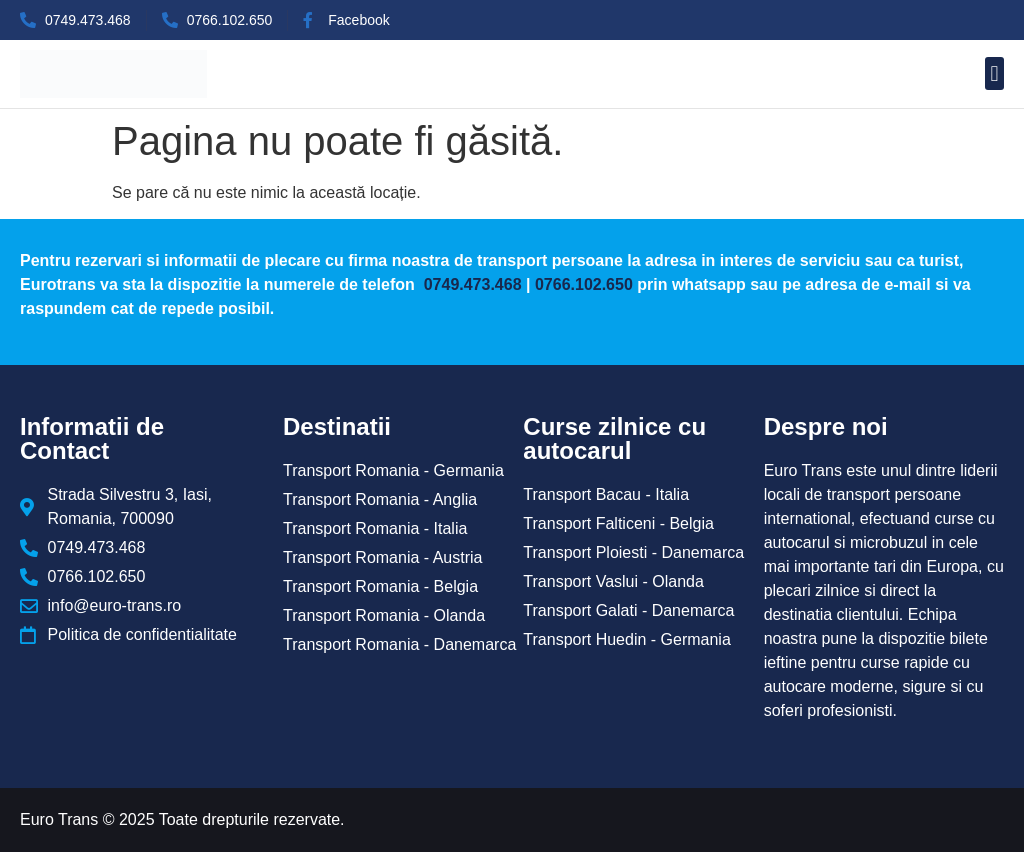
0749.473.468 (470, 284)
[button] (994, 73)
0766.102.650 (584, 284)
